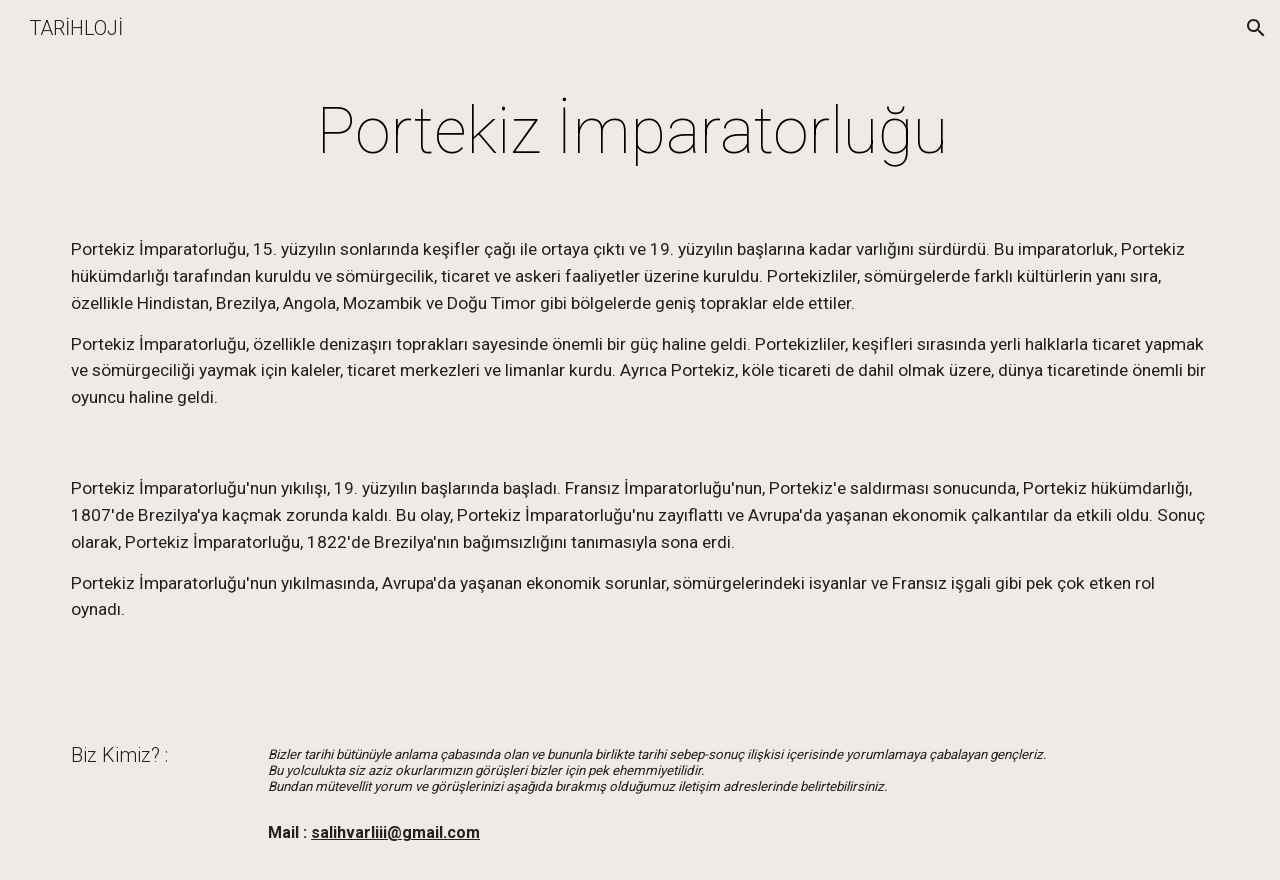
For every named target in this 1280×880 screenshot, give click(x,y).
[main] (640, 132)
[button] (1256, 28)
